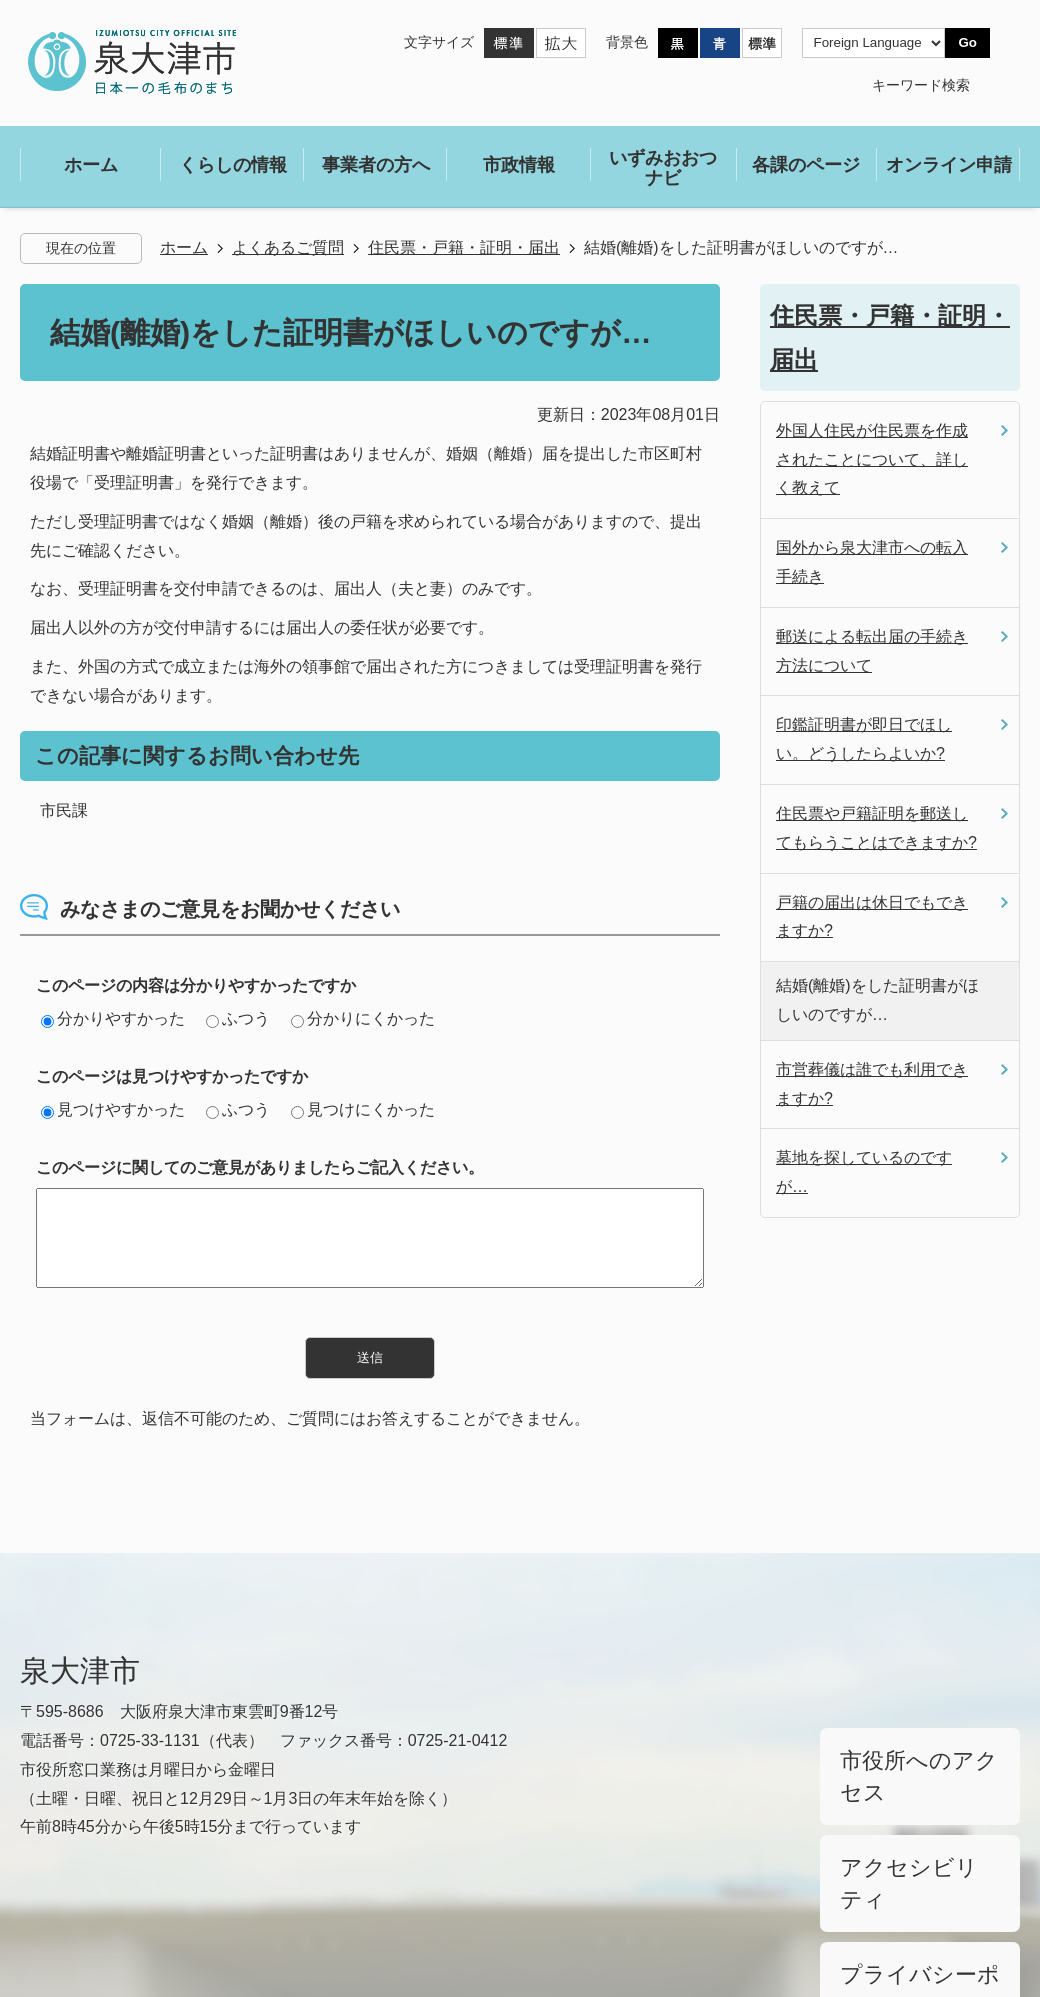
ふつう (238, 1018)
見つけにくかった (363, 1109)
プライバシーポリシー (910, 1850)
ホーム (184, 247)
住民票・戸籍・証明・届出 (464, 247)
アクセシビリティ (896, 1799)
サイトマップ (192, 1909)
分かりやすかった (113, 1018)
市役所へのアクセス (903, 1748)
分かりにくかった (363, 1018)
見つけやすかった (113, 1109)
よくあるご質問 (288, 247)
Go (967, 42)
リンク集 (52, 1909)
